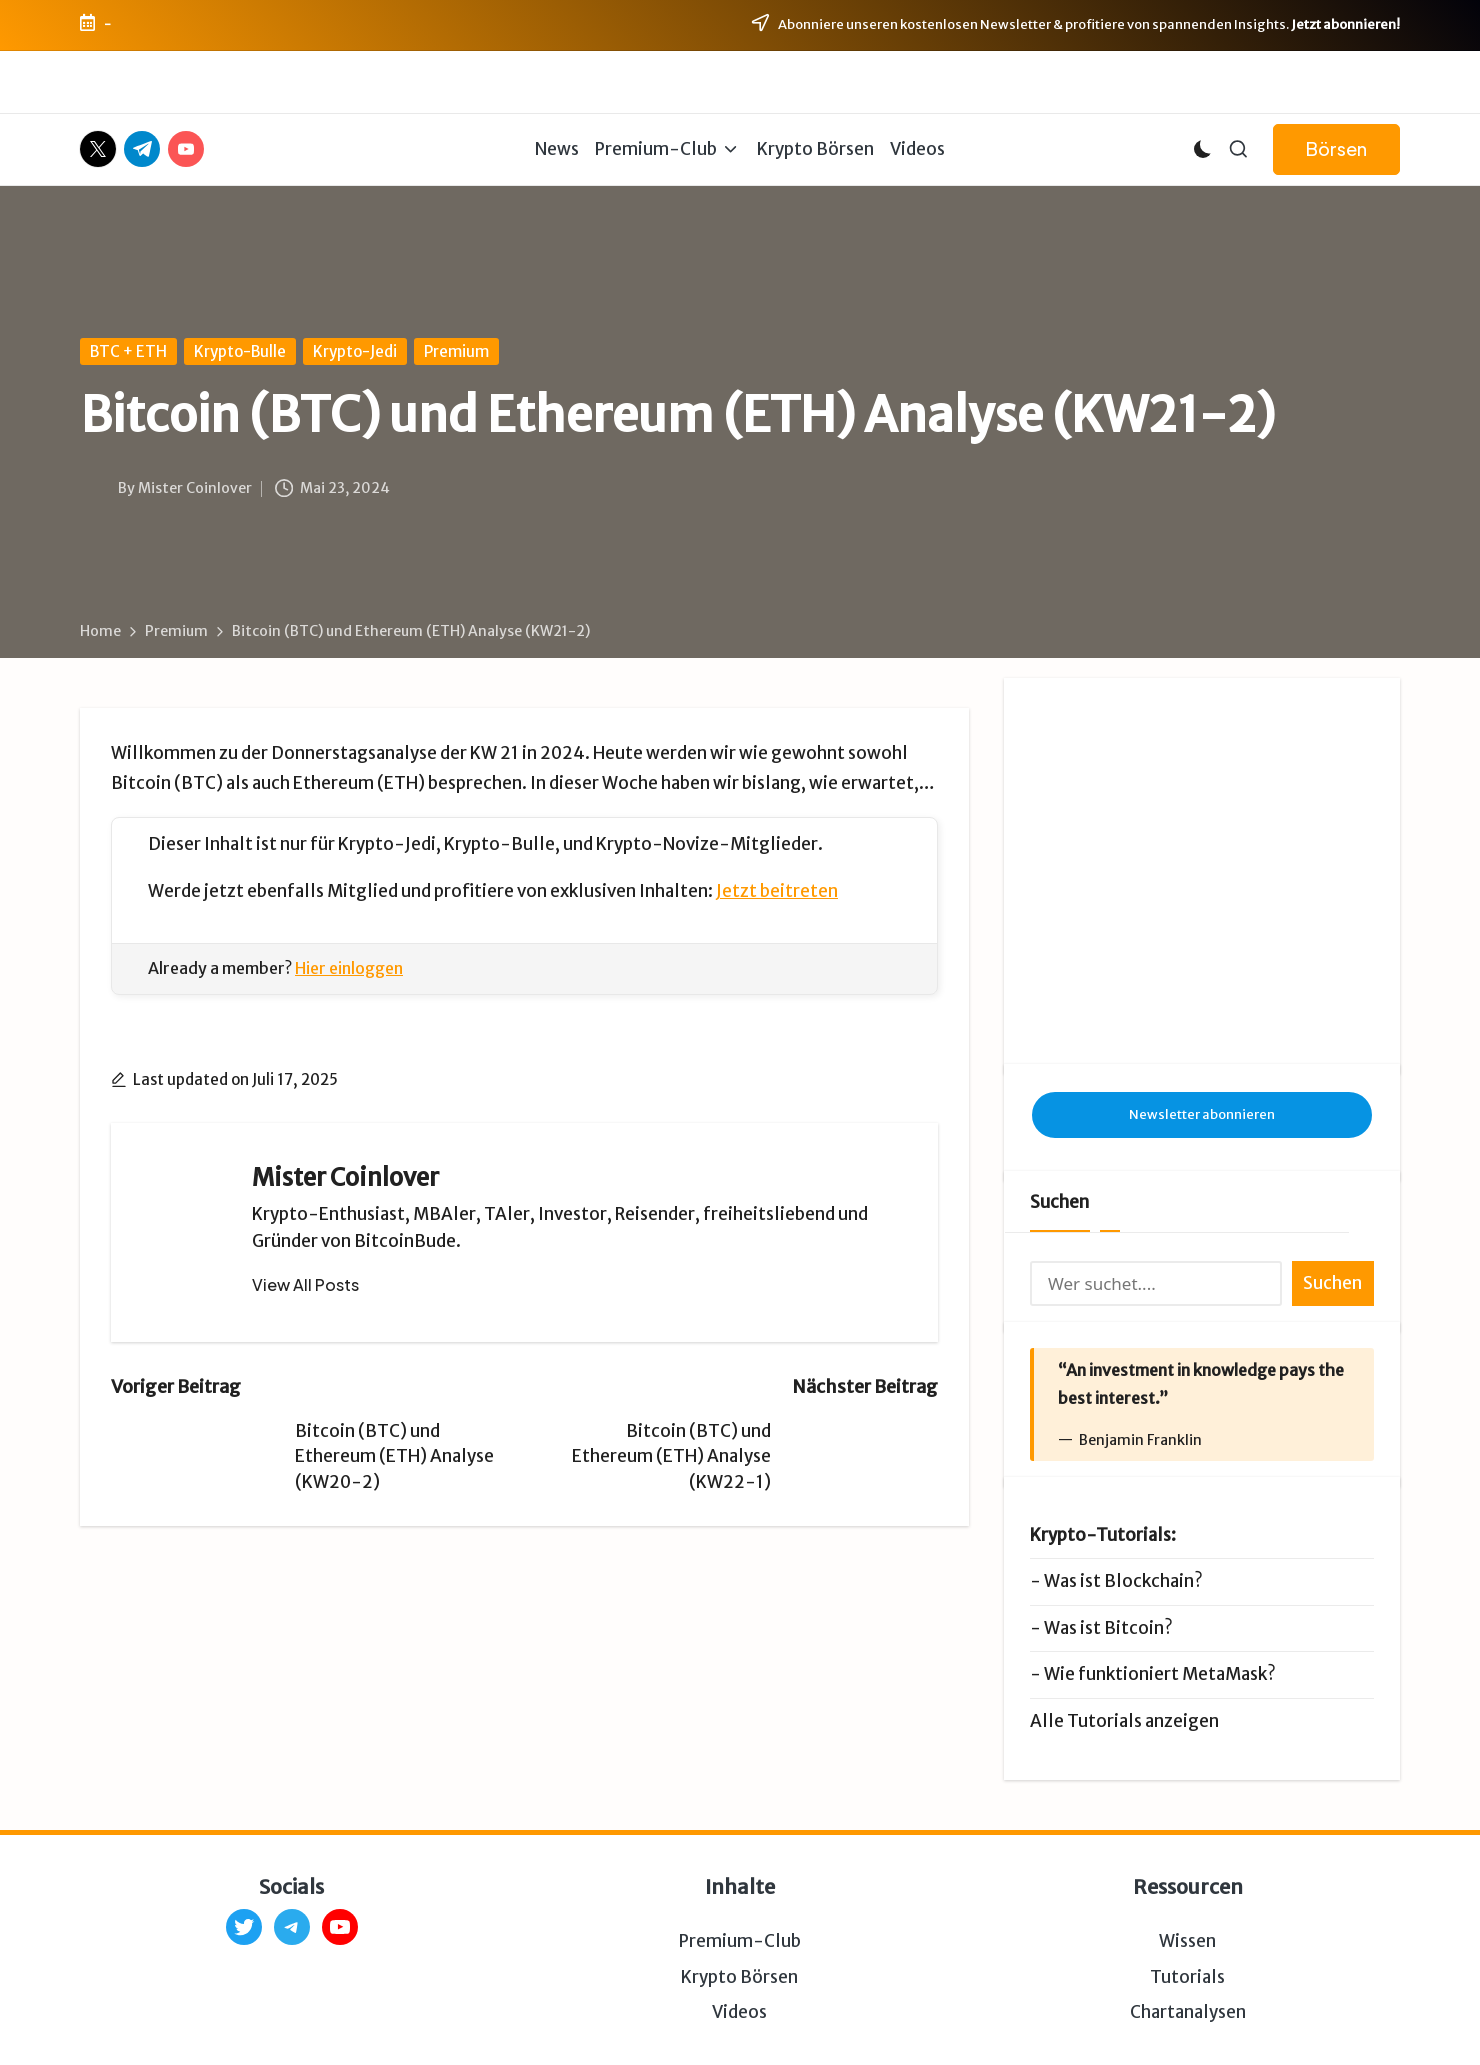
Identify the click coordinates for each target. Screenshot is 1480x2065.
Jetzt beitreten (777, 891)
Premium (456, 351)
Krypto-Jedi (355, 351)
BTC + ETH (128, 351)
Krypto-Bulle (240, 351)
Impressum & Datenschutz (565, 2024)
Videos (739, 1882)
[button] (1336, 149)
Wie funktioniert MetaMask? (1160, 1543)
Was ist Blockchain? (1123, 1450)
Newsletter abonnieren (1202, 983)
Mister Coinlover (345, 1177)
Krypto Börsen (739, 1846)
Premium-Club (740, 1811)
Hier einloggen (349, 968)
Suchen (1059, 1071)
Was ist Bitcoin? (1108, 1497)
